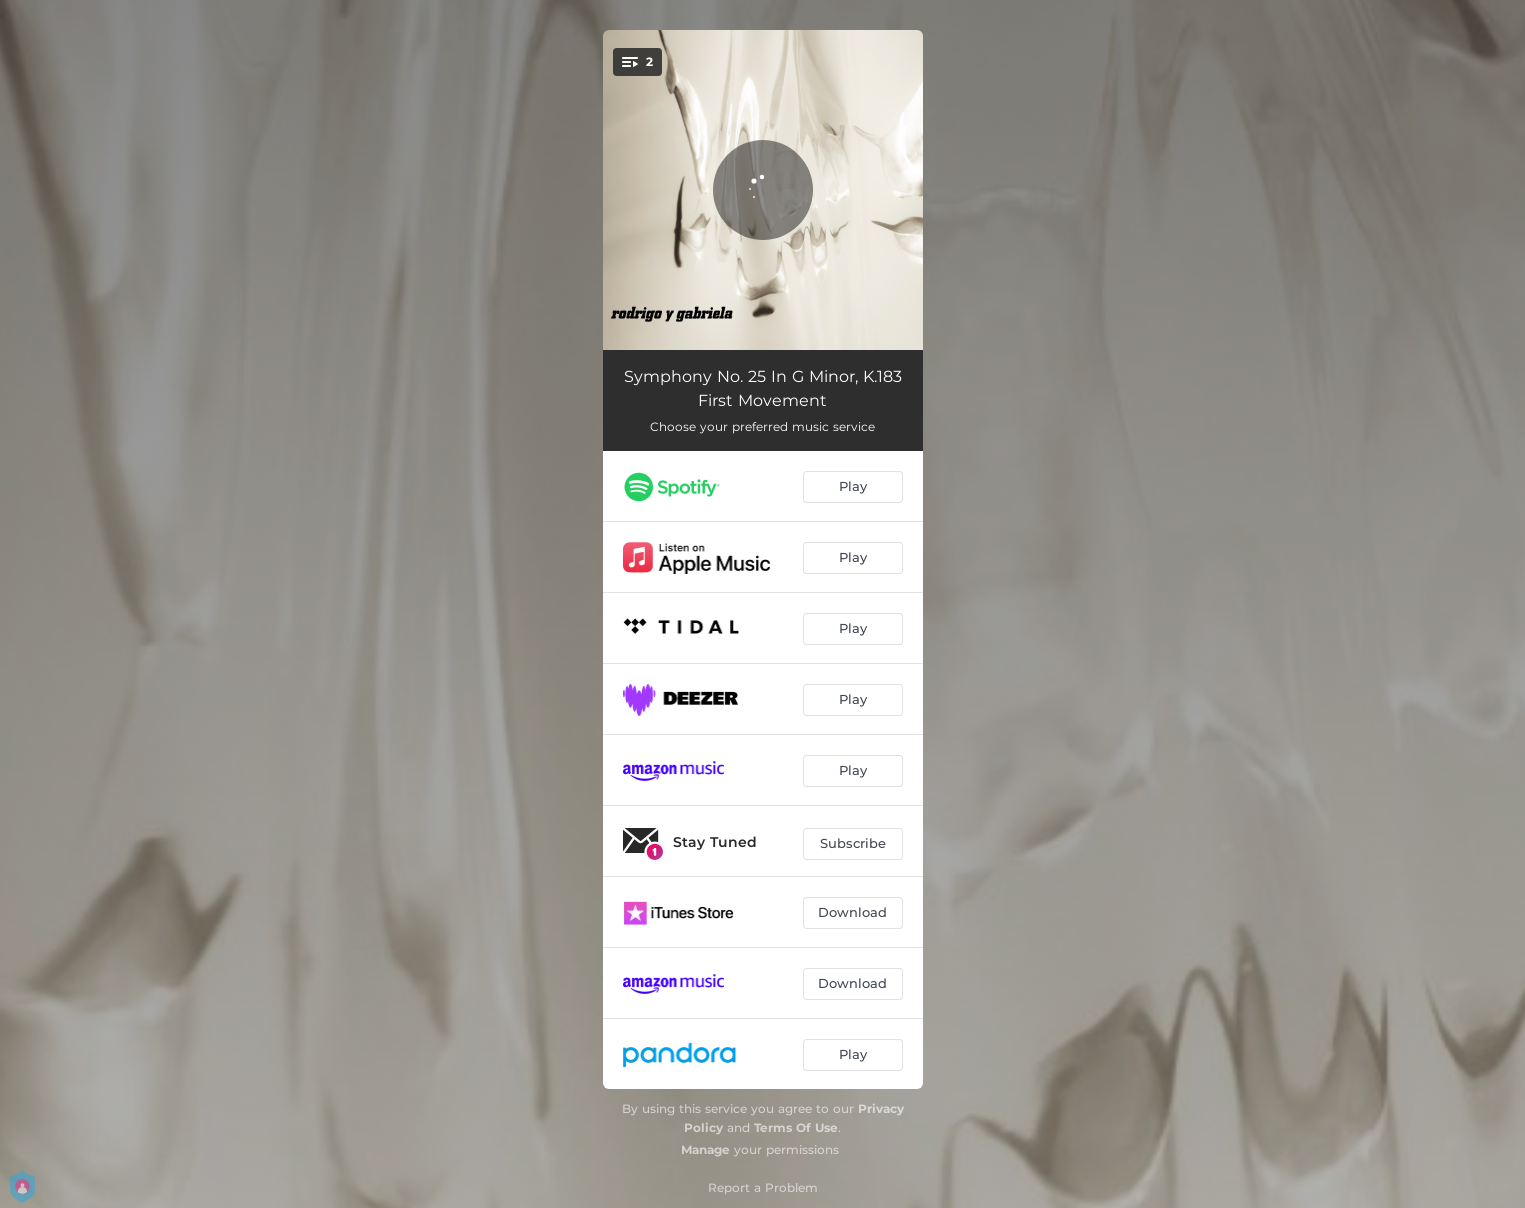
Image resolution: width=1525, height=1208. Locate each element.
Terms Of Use (796, 1127)
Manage (705, 1149)
